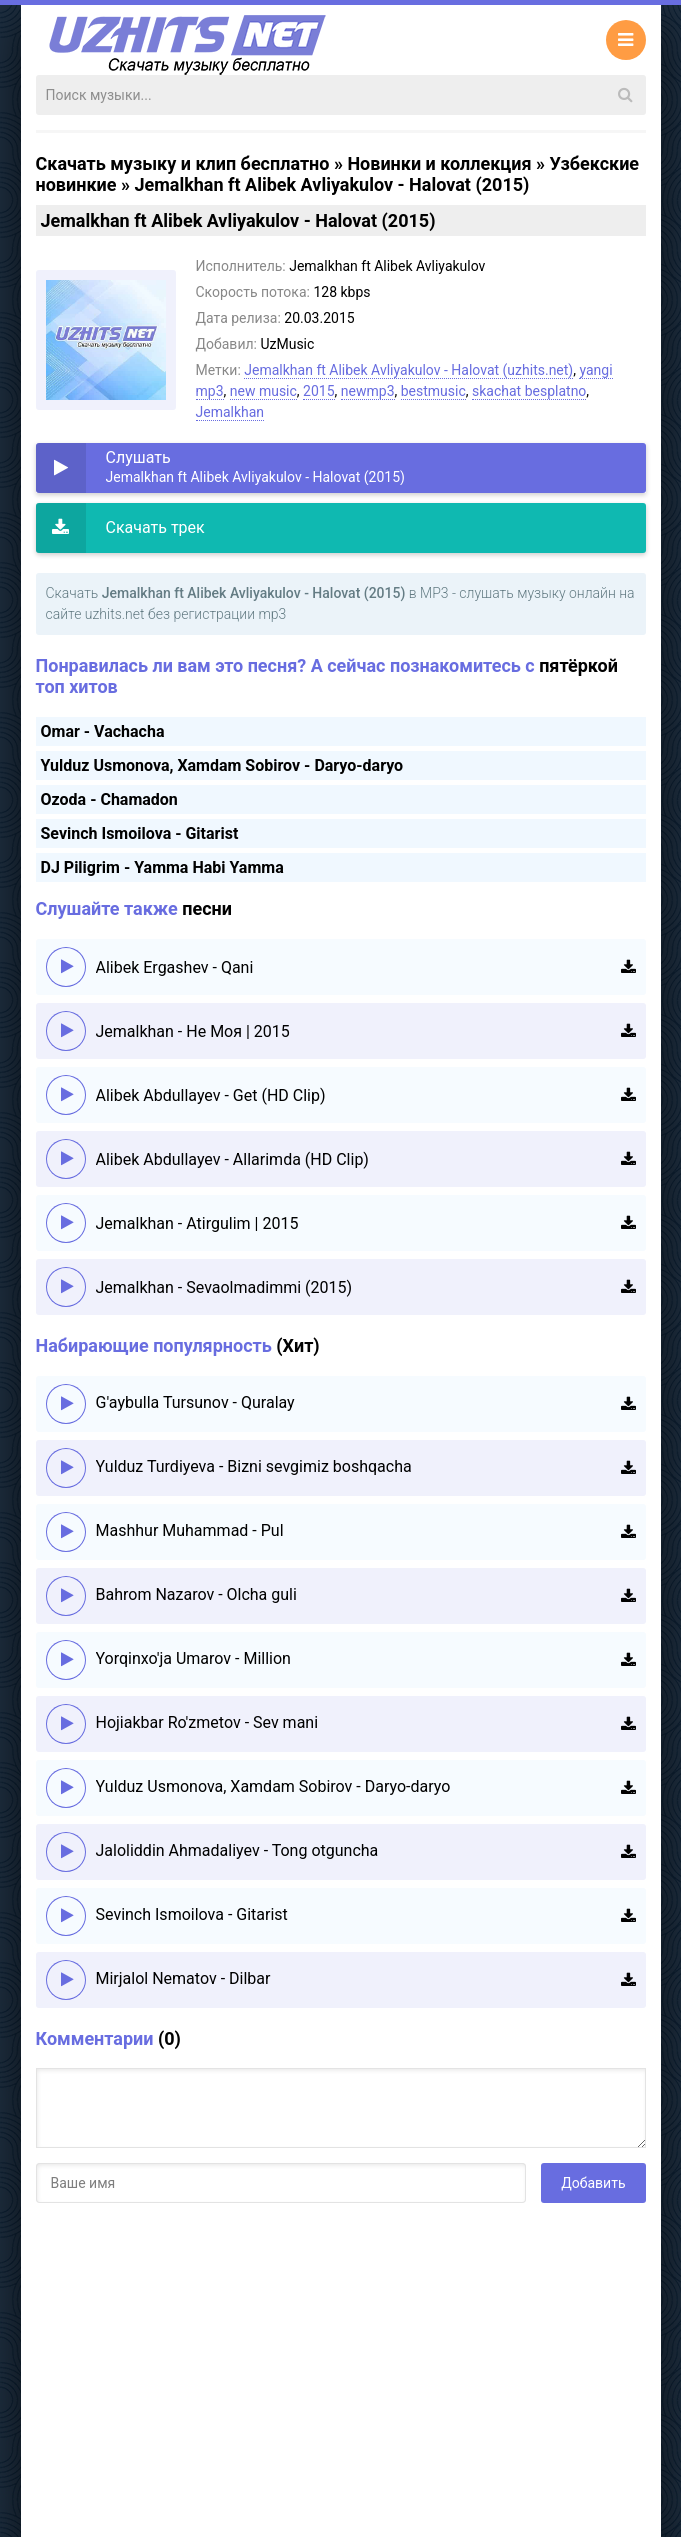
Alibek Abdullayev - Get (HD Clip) (211, 1095)
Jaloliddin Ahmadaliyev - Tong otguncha (237, 1850)
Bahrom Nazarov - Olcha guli (196, 1594)
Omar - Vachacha (103, 731)
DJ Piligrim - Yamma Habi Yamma (162, 867)
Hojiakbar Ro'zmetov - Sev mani (207, 1722)
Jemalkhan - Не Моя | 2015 (193, 1031)
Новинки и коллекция (439, 163)
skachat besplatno (529, 391)
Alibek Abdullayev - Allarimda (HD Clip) (232, 1159)
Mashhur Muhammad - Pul (190, 1530)
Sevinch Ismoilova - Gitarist (140, 833)
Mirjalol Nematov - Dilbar (183, 1978)
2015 (318, 391)
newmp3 (368, 391)
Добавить (593, 2183)
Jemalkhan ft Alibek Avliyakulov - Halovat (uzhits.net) (408, 370)
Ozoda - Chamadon (109, 799)
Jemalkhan (230, 412)
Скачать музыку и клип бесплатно (183, 163)
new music (263, 391)
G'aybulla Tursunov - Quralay (195, 1402)
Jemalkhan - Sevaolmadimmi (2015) (224, 1287)
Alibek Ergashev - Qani (175, 967)
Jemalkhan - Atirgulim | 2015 (197, 1223)
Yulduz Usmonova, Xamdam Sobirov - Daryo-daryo (222, 765)
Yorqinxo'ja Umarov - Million (193, 1658)
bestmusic (433, 391)
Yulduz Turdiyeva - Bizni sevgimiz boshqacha (254, 1466)
